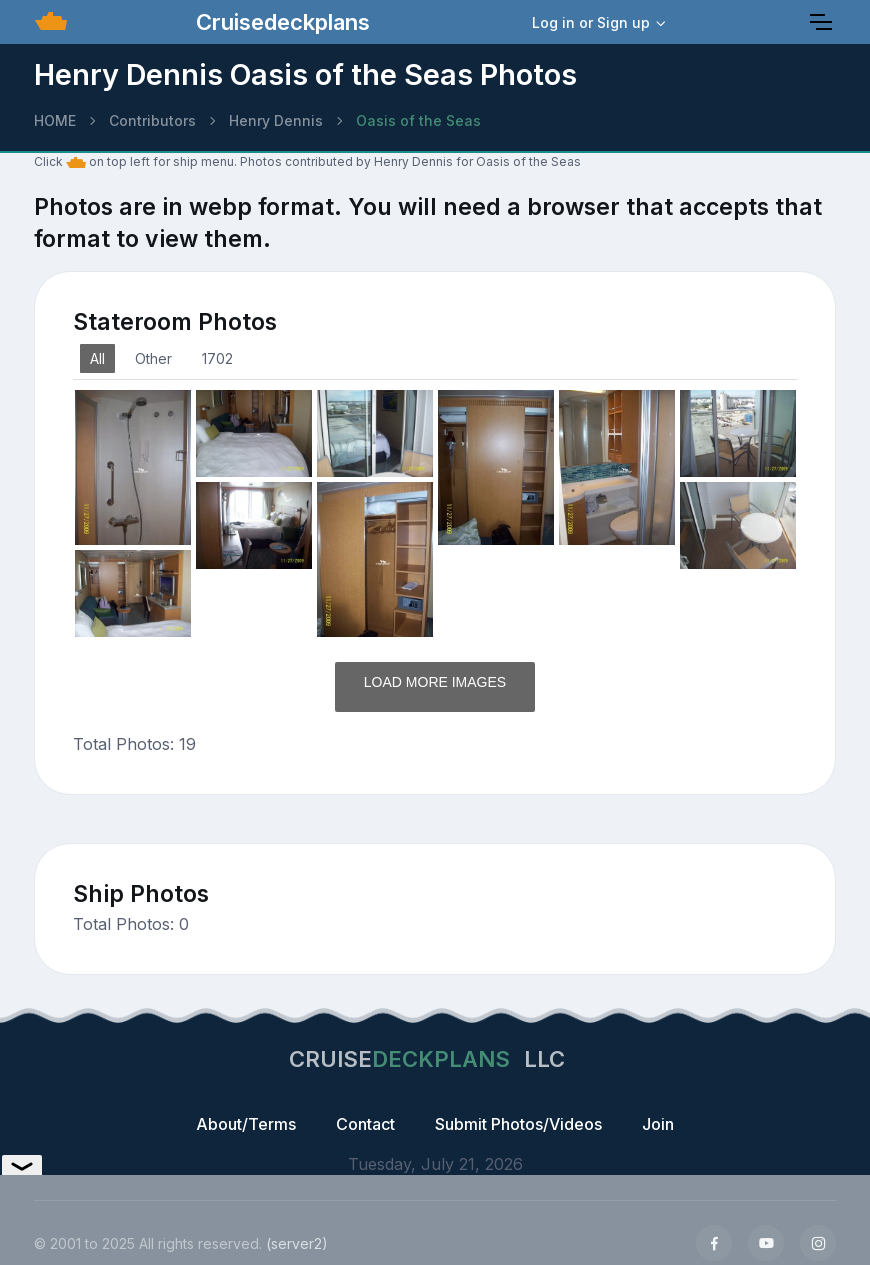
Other (153, 358)
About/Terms (246, 1124)
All (97, 358)
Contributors (152, 120)
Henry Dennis (276, 120)
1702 (217, 358)
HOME (55, 120)
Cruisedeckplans (280, 22)
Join (658, 1124)
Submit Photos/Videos (518, 1124)
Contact (365, 1124)
